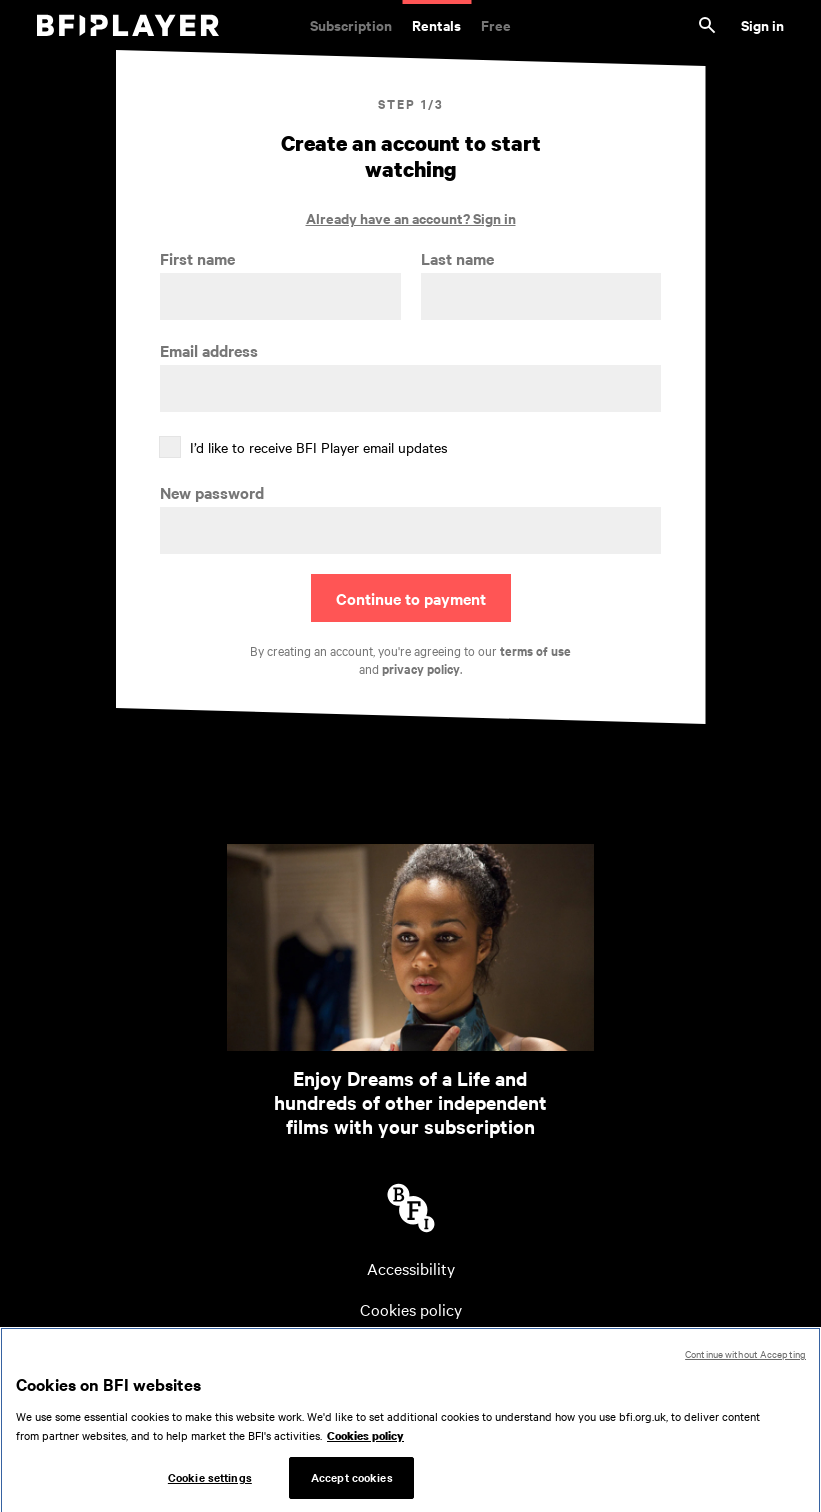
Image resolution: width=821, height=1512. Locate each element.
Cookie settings (210, 1482)
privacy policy (421, 668)
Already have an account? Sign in (411, 217)
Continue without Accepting (745, 1358)
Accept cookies (352, 1482)
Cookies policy (411, 1309)
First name (197, 258)
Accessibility (411, 1268)
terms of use (535, 650)
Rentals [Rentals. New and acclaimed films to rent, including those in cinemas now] (436, 24)
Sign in (762, 24)
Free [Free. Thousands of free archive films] (496, 24)
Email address (209, 350)
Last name (457, 258)
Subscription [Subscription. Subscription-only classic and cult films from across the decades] (351, 24)
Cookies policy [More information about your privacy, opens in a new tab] (365, 1441)
